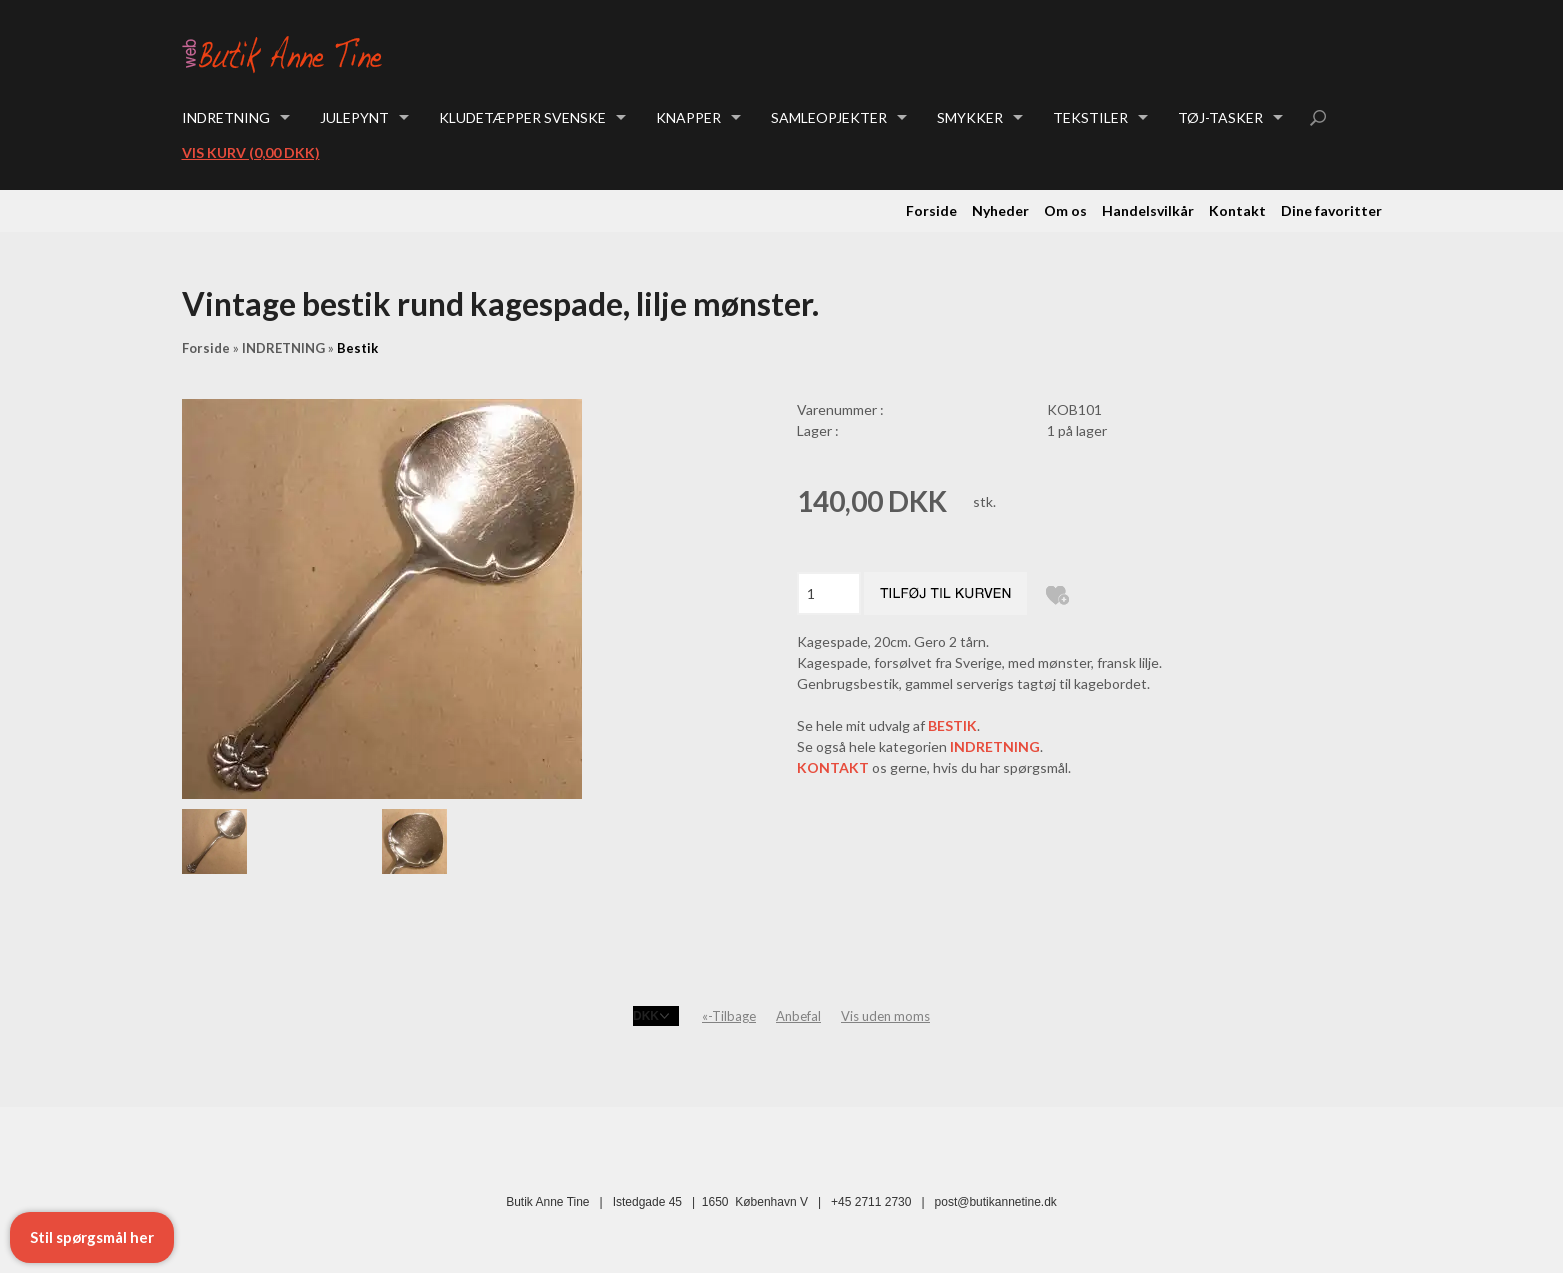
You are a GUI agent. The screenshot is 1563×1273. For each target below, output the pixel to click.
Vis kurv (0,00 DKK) (251, 152)
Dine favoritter (1331, 210)
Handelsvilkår (1148, 210)
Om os (1065, 210)
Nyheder (1000, 210)
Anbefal (798, 1016)
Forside (931, 210)
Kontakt (1237, 210)
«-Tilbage (729, 1016)
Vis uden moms (885, 1016)
